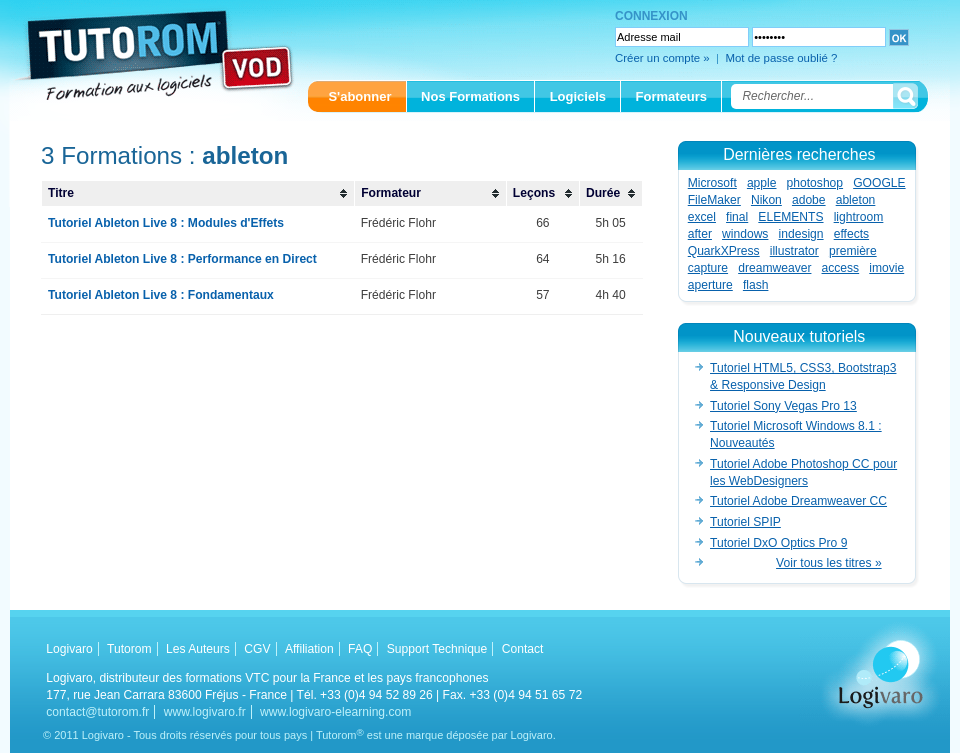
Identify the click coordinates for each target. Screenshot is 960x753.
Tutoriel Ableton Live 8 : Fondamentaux (161, 295)
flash (756, 285)
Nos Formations (470, 96)
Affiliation (309, 649)
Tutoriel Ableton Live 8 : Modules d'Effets (166, 223)
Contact (523, 649)
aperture (710, 285)
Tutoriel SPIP (745, 522)
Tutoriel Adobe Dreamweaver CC (798, 501)
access (841, 268)
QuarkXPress (724, 251)
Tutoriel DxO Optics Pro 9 (778, 543)
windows (745, 234)
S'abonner (359, 96)
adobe (809, 200)
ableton (856, 200)
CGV (257, 649)
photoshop (815, 183)
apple (762, 183)
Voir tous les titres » (829, 563)
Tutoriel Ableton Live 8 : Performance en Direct (182, 259)
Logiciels (578, 96)
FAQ (360, 649)
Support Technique (437, 649)
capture (708, 268)
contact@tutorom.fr (97, 712)
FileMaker (714, 200)
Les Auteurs (198, 649)
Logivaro (69, 649)
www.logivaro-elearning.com (335, 712)
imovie (886, 268)
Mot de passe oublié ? (781, 58)
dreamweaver (774, 268)
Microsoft (712, 183)
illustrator (794, 251)
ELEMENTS (790, 217)
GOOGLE (879, 183)
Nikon (766, 200)
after (700, 234)
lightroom (859, 217)
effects (851, 234)
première (853, 251)
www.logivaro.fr (205, 712)
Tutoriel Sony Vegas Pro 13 (783, 406)
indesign (801, 234)
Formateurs (672, 96)
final (737, 217)
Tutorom (129, 649)
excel (702, 217)
